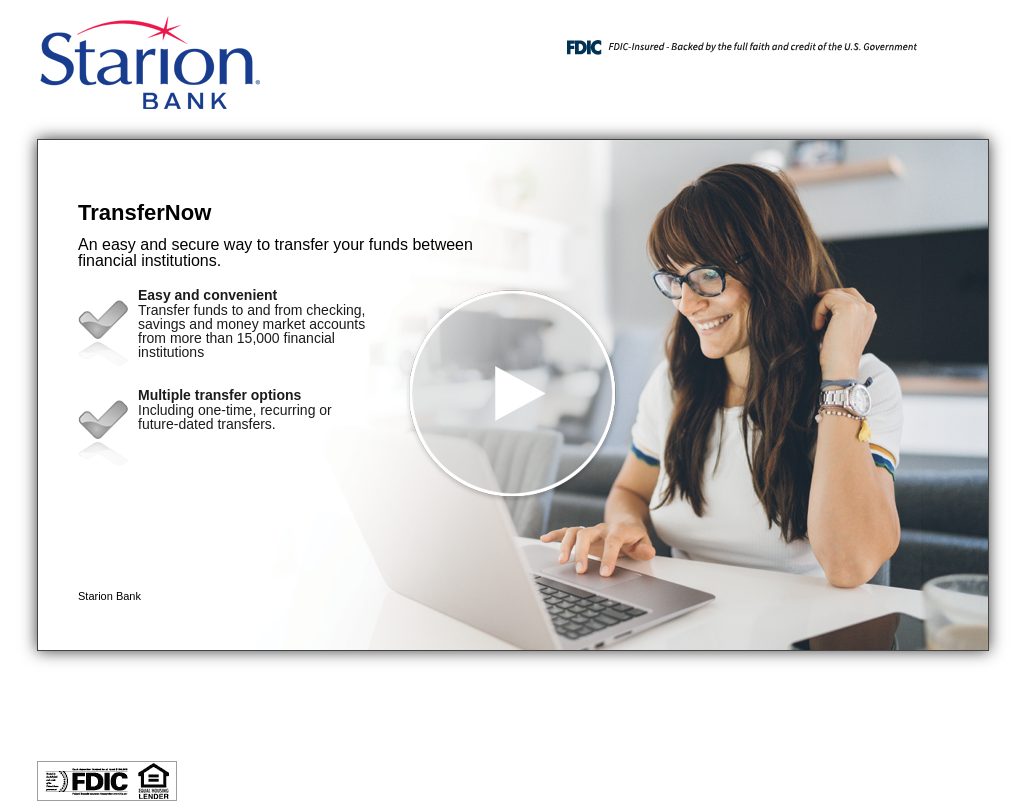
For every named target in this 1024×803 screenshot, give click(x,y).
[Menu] (957, 40)
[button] (513, 395)
